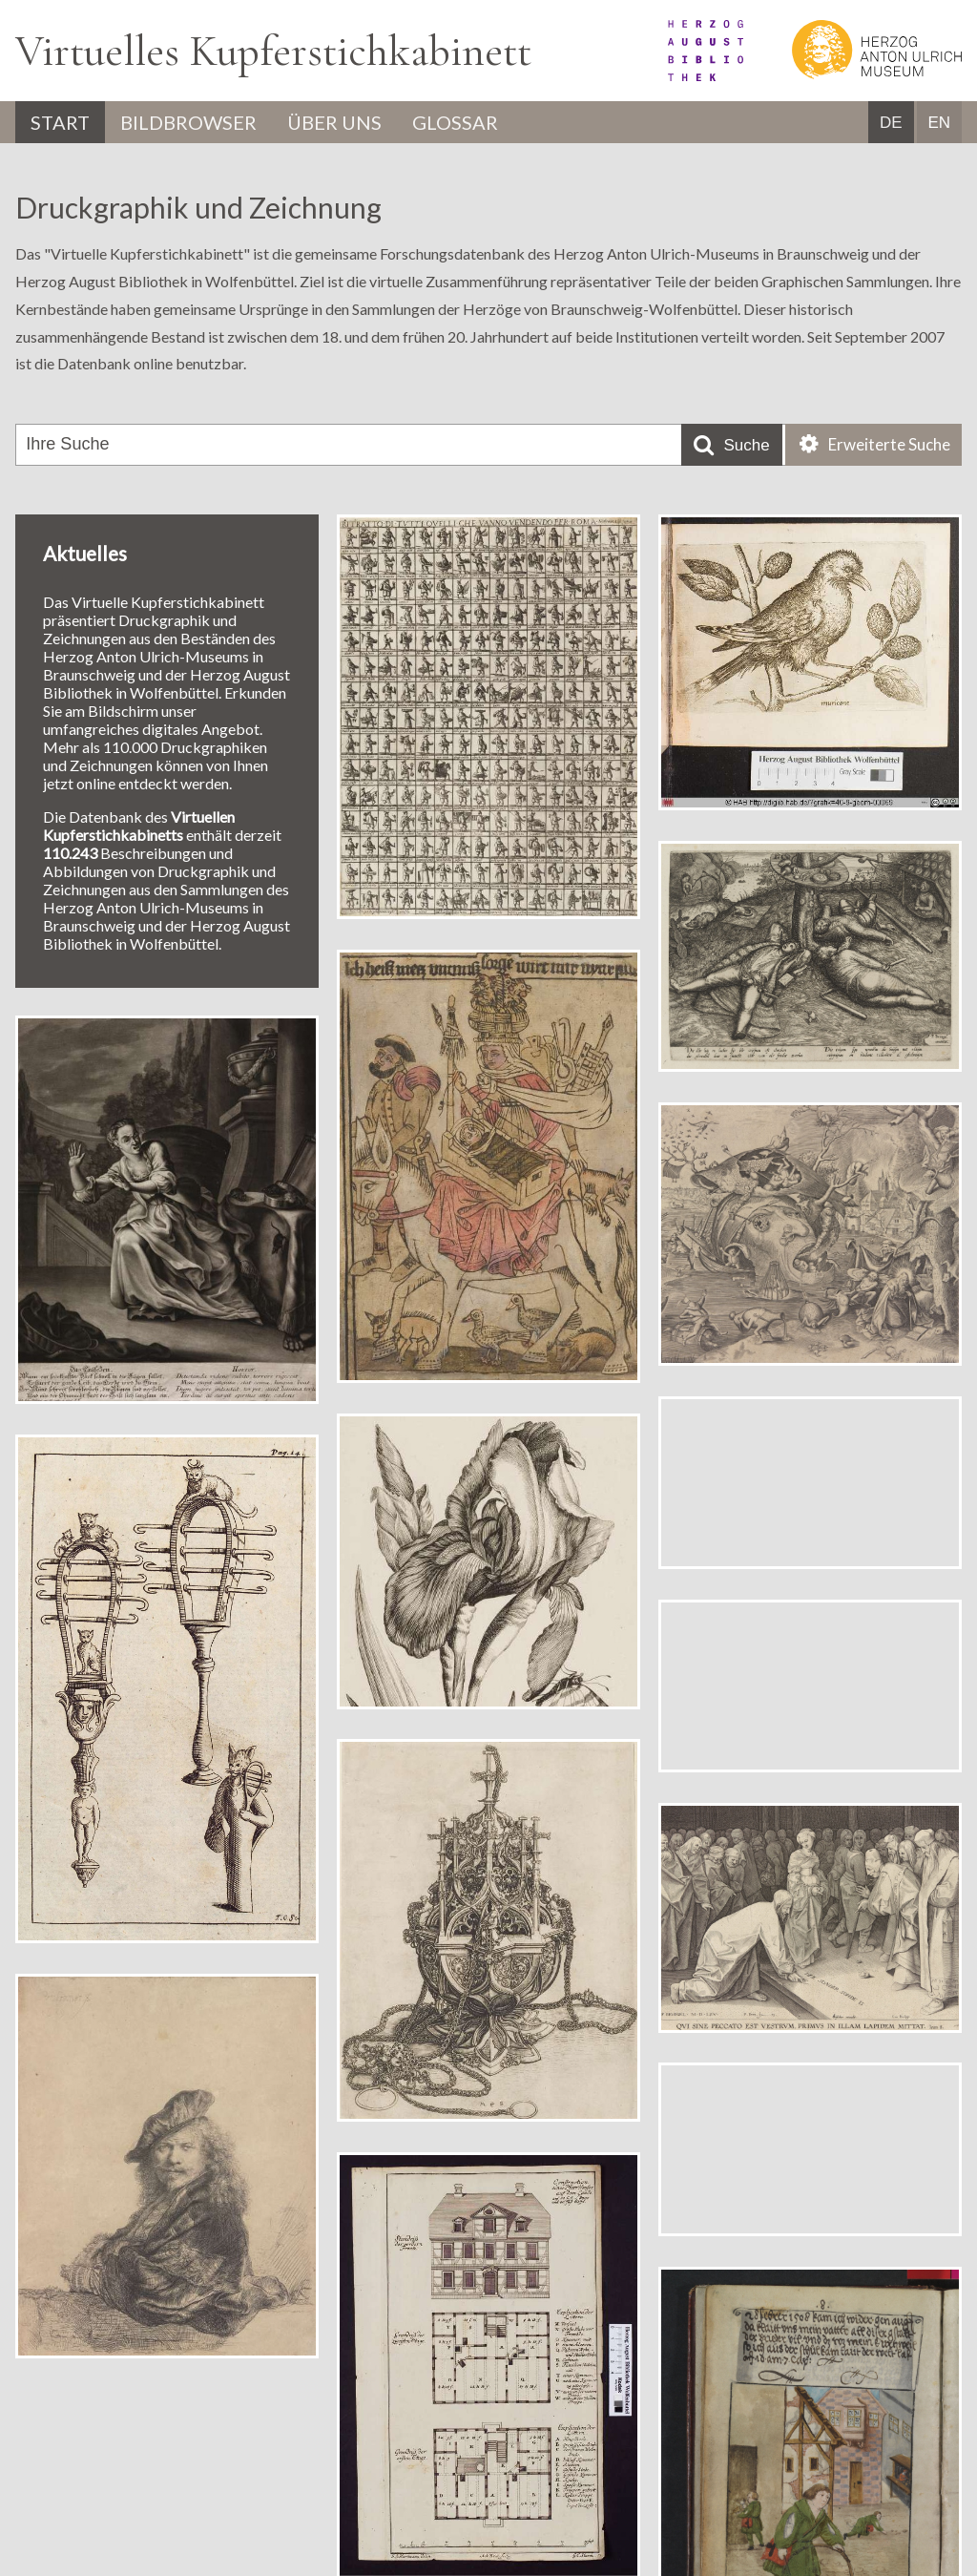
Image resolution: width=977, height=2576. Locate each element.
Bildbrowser (188, 122)
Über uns (334, 122)
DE (891, 123)
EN (938, 123)
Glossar (455, 122)
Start (60, 122)
